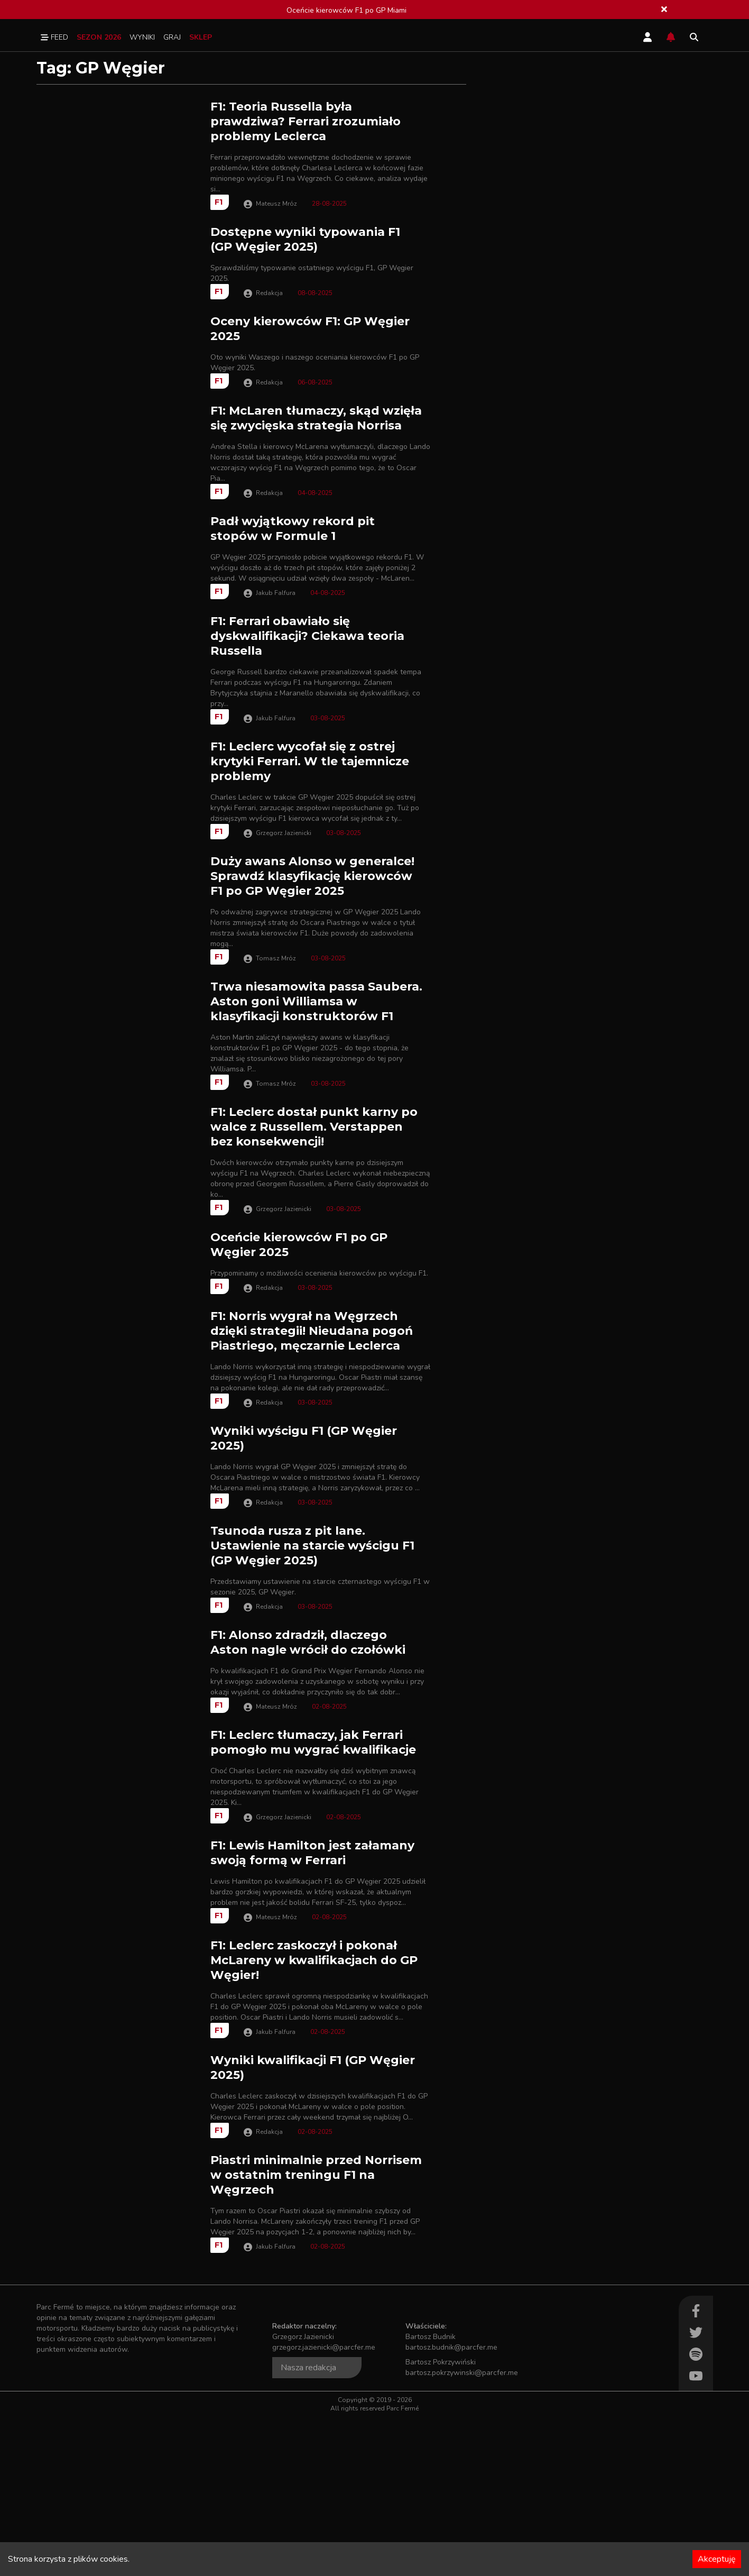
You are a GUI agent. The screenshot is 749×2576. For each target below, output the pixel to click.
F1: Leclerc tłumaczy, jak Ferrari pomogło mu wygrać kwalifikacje (313, 1871)
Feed (54, 37)
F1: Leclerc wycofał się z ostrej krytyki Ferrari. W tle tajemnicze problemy (309, 824)
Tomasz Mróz (276, 1020)
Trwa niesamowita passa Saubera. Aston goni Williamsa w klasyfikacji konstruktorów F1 (316, 1064)
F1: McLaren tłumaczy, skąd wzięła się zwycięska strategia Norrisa (316, 464)
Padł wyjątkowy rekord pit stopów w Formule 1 (292, 578)
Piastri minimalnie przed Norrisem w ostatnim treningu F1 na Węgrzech (316, 2334)
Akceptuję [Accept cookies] (717, 2559)
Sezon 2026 (99, 37)
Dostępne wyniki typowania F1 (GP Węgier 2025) (305, 239)
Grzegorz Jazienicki (283, 895)
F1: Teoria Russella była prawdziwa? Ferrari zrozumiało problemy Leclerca (305, 121)
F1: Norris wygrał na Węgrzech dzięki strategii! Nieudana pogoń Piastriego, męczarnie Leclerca (311, 1429)
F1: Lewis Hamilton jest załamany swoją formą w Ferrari (312, 1982)
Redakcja (269, 313)
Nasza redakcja (308, 2527)
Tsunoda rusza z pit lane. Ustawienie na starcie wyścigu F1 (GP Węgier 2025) (312, 1650)
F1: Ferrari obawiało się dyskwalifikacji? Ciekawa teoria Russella (307, 698)
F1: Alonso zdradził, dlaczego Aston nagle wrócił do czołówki (307, 1757)
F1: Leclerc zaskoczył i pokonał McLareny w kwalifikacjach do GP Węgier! (314, 2105)
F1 (219, 202)
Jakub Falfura (275, 654)
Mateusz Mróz (276, 203)
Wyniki (142, 37)
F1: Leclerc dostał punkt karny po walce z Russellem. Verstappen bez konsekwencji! (314, 1189)
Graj (172, 37)
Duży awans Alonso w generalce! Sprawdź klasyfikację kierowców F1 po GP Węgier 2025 (312, 938)
